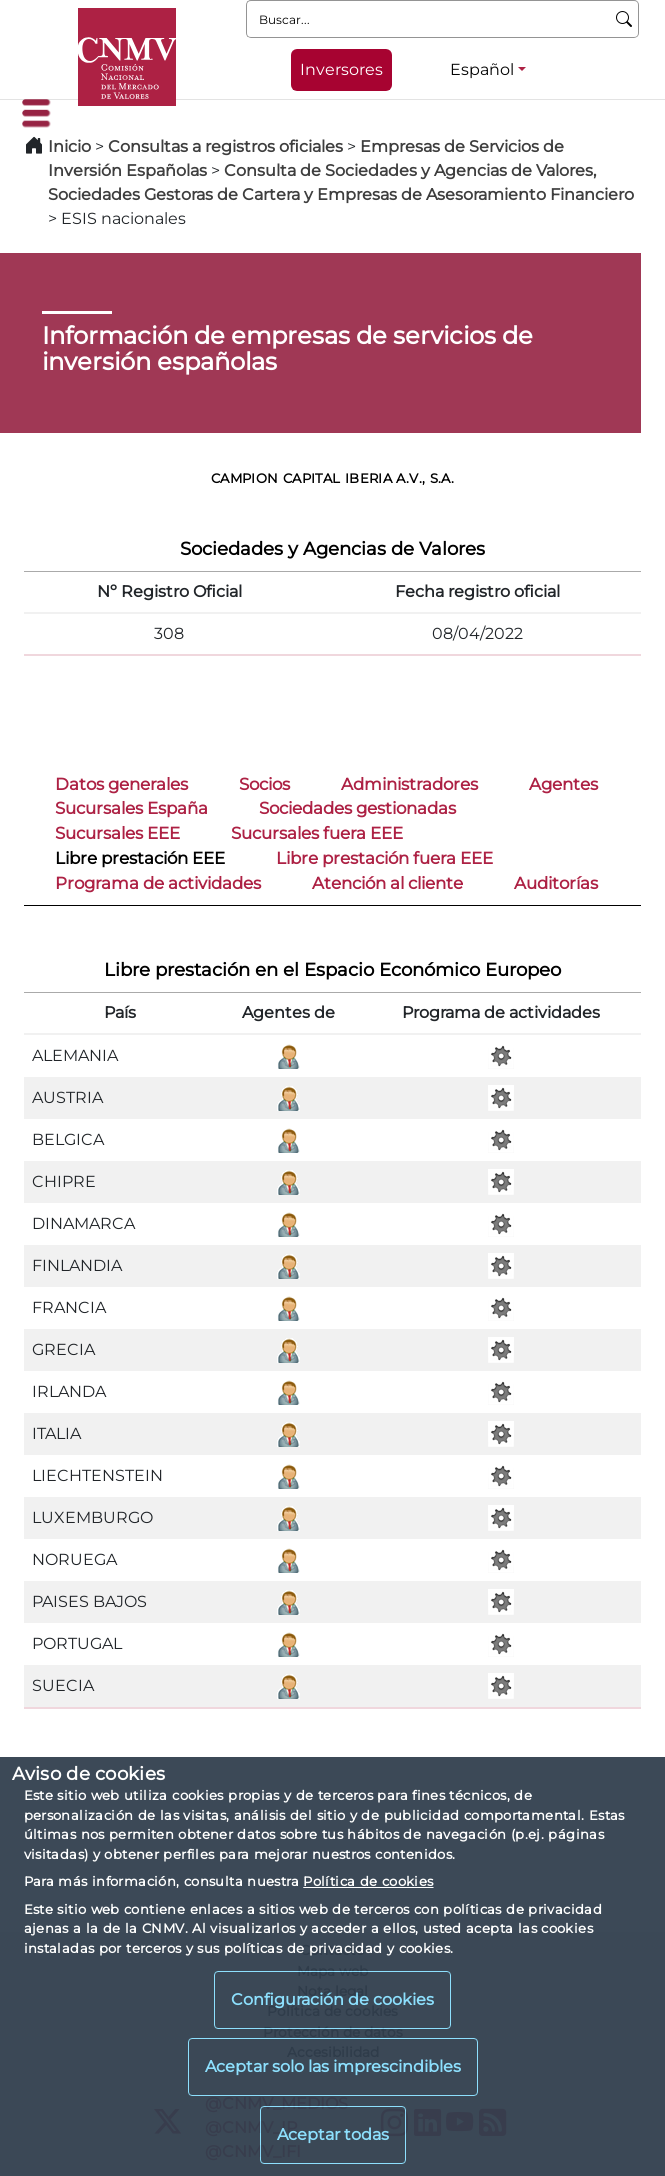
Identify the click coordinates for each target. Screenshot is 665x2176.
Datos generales (121, 784)
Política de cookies (368, 1881)
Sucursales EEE (117, 833)
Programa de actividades (158, 883)
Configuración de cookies (332, 1999)
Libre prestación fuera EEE (384, 858)
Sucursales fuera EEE (317, 833)
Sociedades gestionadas (357, 808)
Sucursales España (131, 808)
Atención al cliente (387, 883)
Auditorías (556, 883)
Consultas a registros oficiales (225, 146)
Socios (264, 784)
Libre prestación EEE (140, 858)
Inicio (69, 146)
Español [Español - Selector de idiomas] (482, 69)
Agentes (563, 784)
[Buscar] (624, 19)
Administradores (409, 784)
